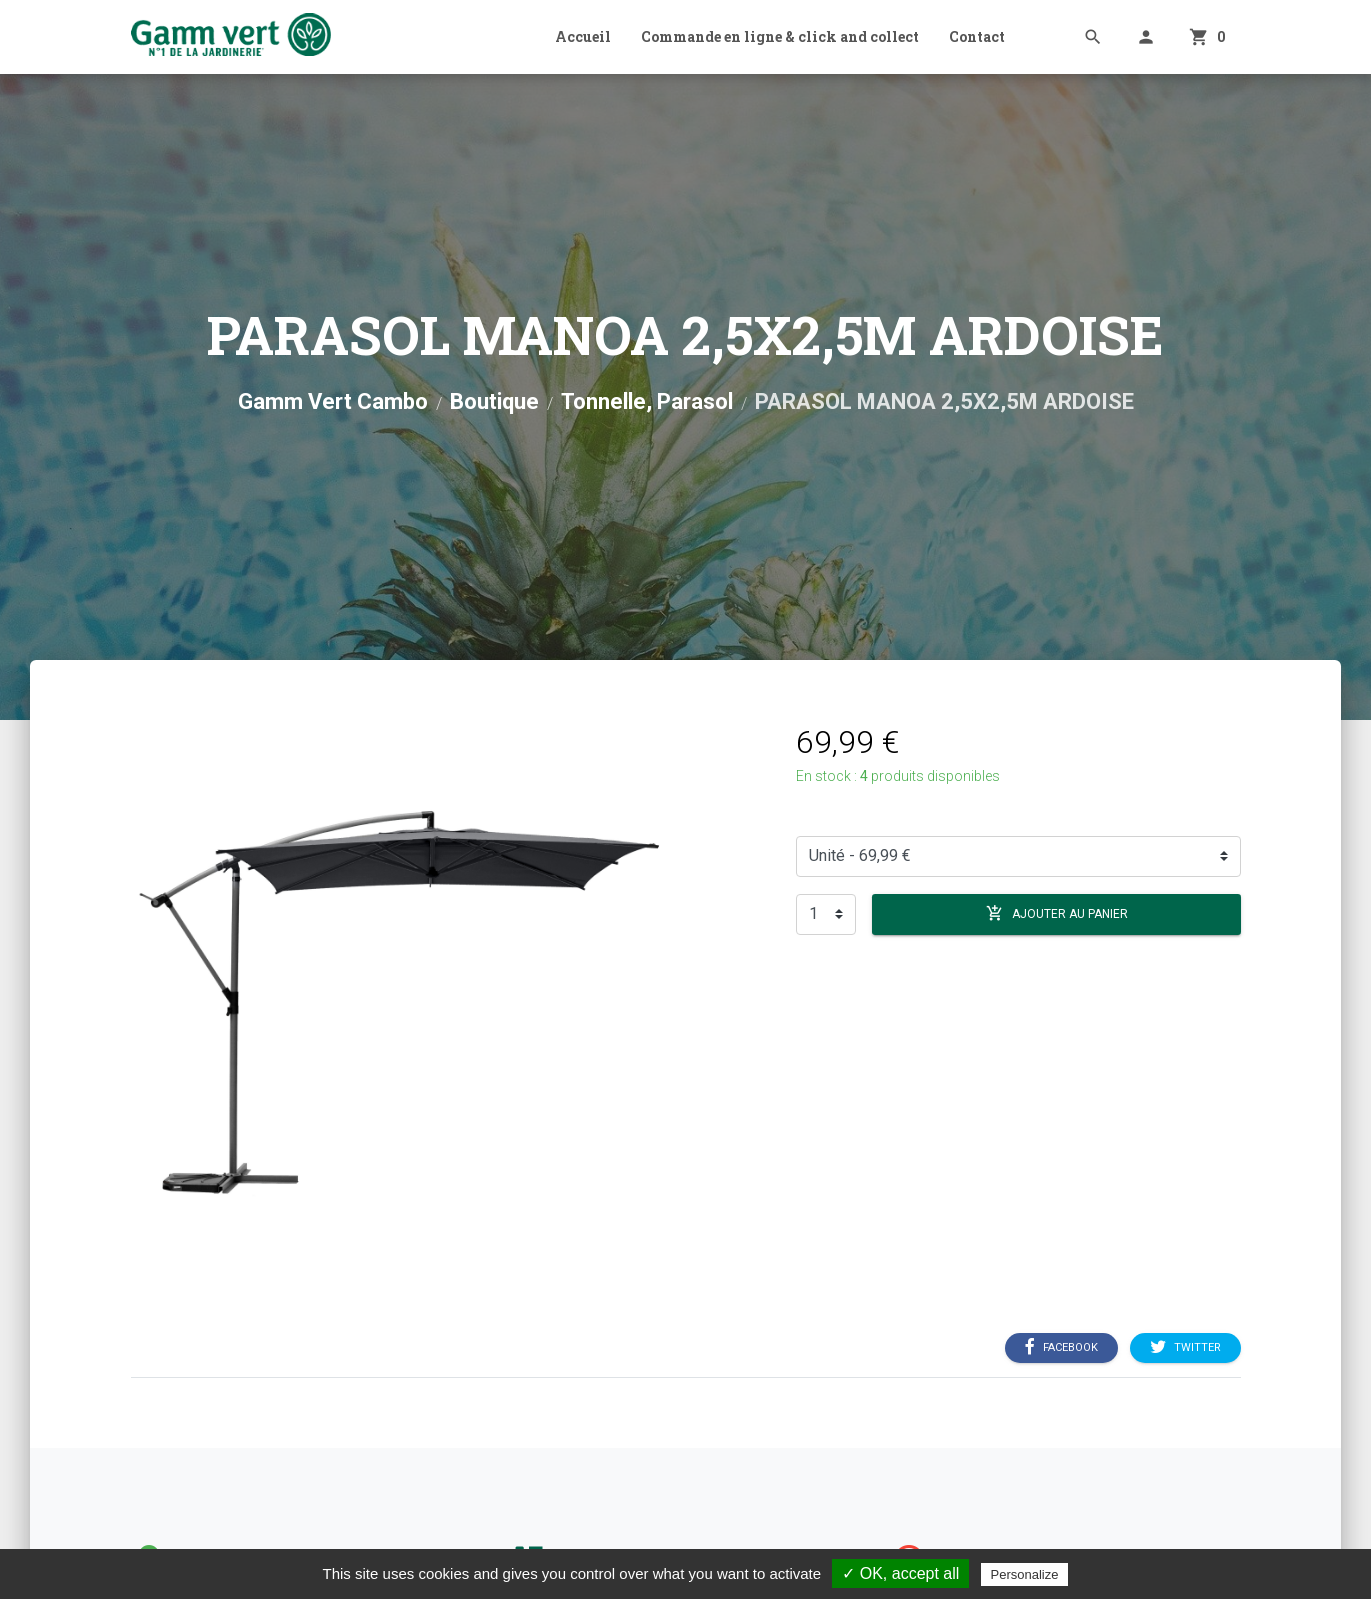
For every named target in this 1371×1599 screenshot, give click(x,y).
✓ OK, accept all (900, 1573)
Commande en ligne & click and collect (780, 36)
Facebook (1061, 1347)
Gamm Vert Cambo (333, 401)
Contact (977, 36)
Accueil (583, 36)
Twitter (1185, 1347)
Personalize (1025, 1574)
